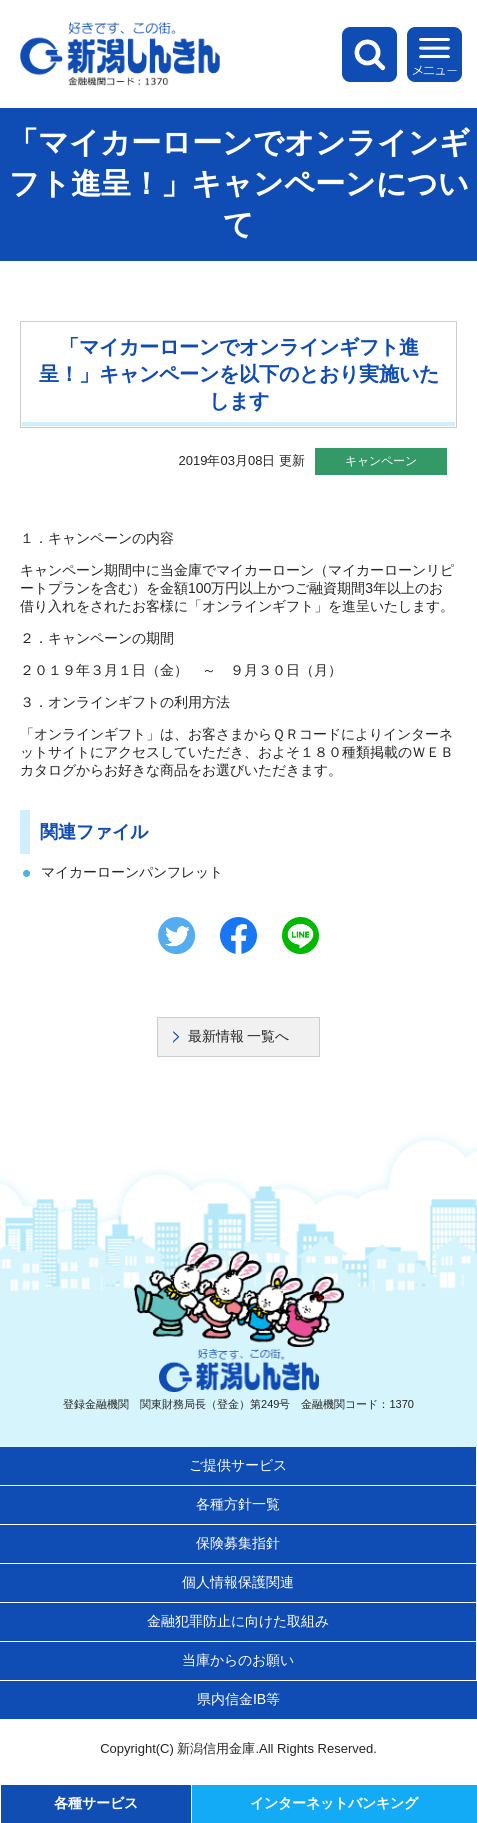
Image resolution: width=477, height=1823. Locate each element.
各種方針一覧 (238, 1504)
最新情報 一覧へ (239, 1036)
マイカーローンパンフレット (132, 872)
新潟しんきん (120, 54)
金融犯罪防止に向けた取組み (238, 1621)
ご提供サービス (238, 1465)
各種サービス (96, 1803)
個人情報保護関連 (238, 1582)
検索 (369, 54)
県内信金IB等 (238, 1699)
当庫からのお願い (238, 1660)
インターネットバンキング (334, 1803)
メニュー (434, 54)
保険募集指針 (238, 1543)
